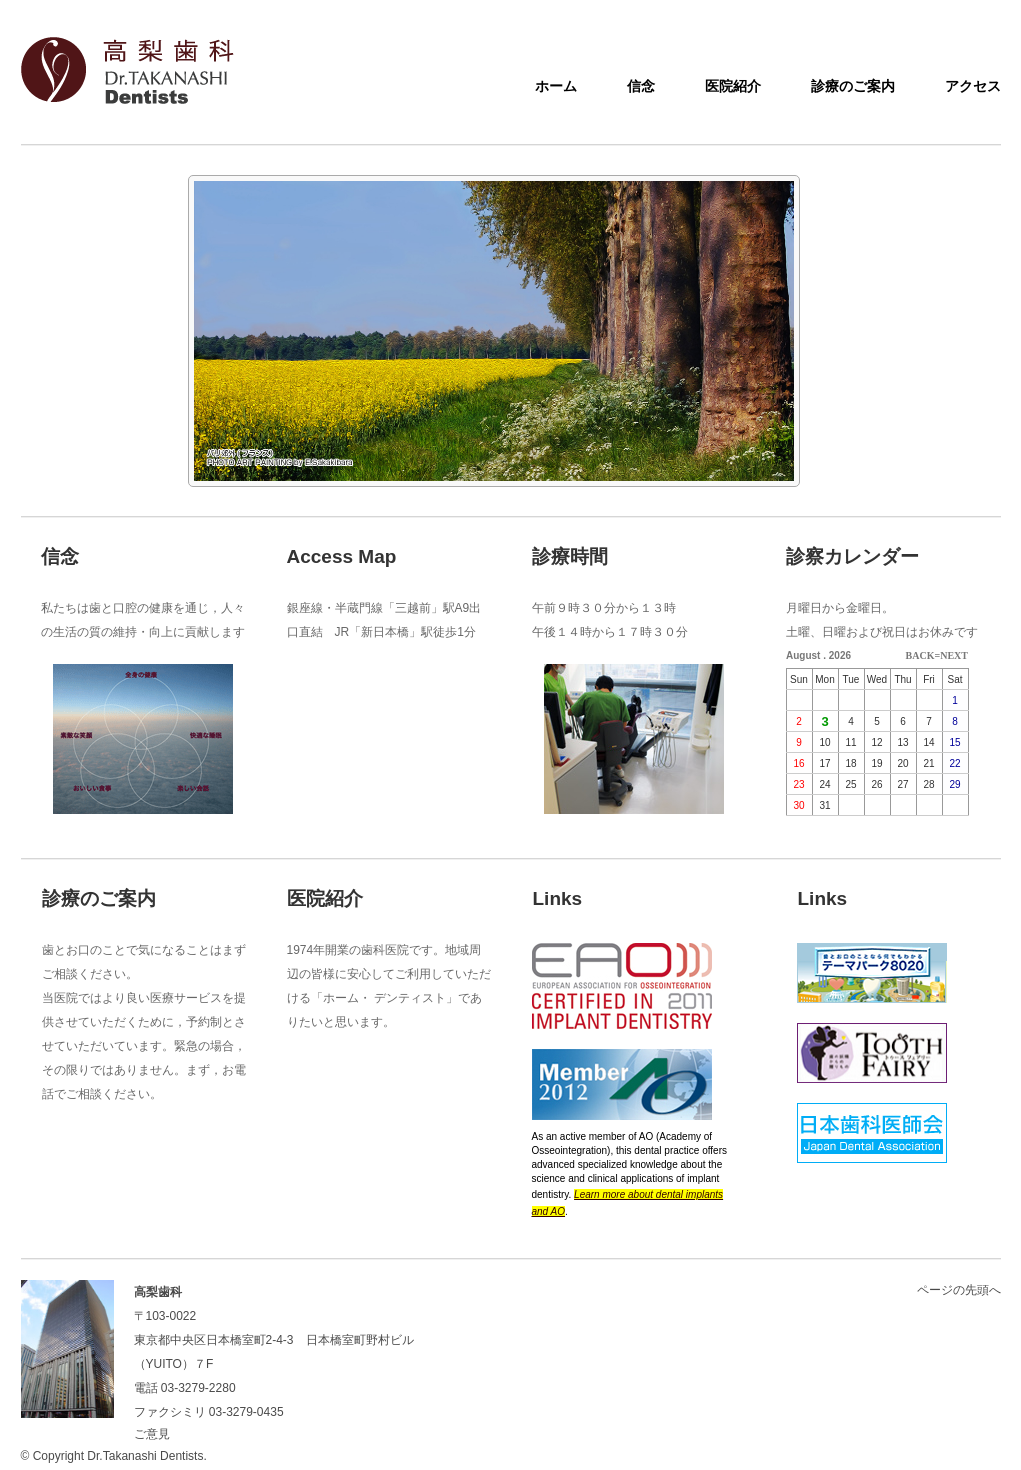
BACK (920, 655)
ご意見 (152, 1434)
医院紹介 (733, 86)
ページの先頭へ (959, 1290)
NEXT (954, 655)
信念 (641, 86)
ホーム (556, 86)
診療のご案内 (853, 86)
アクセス (973, 86)
